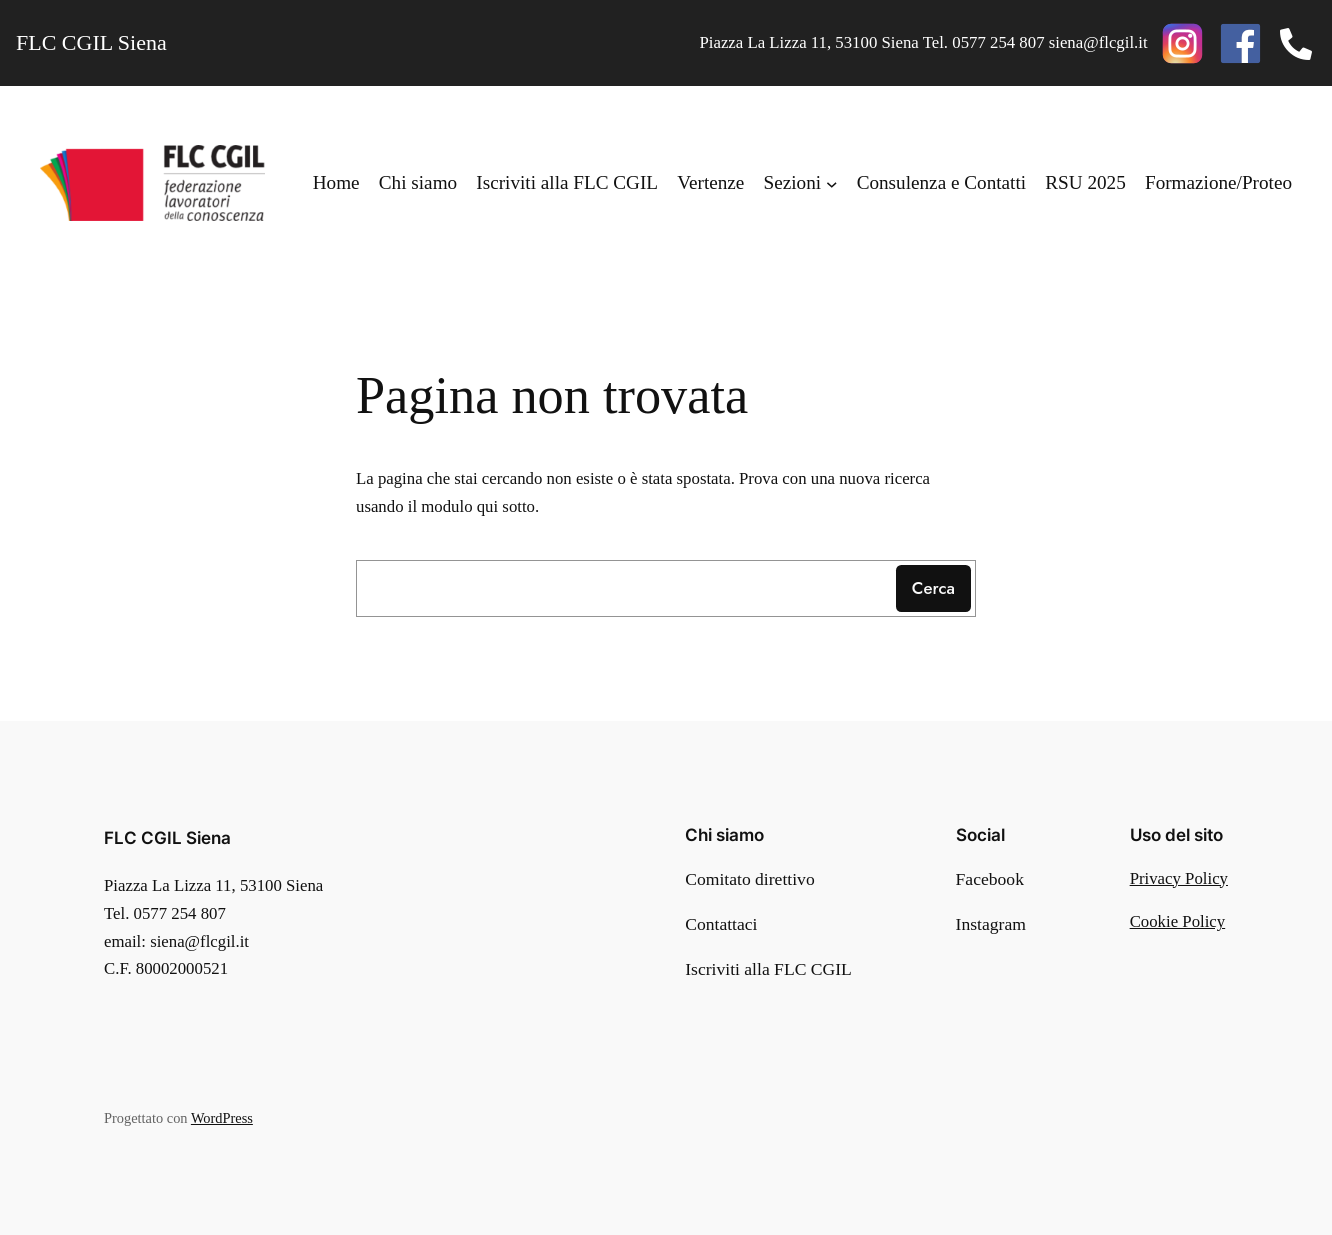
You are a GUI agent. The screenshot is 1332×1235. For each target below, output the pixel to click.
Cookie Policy (1178, 921)
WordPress (222, 1118)
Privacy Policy (1179, 878)
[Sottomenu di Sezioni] (832, 183)
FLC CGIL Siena (167, 838)
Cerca (933, 588)
